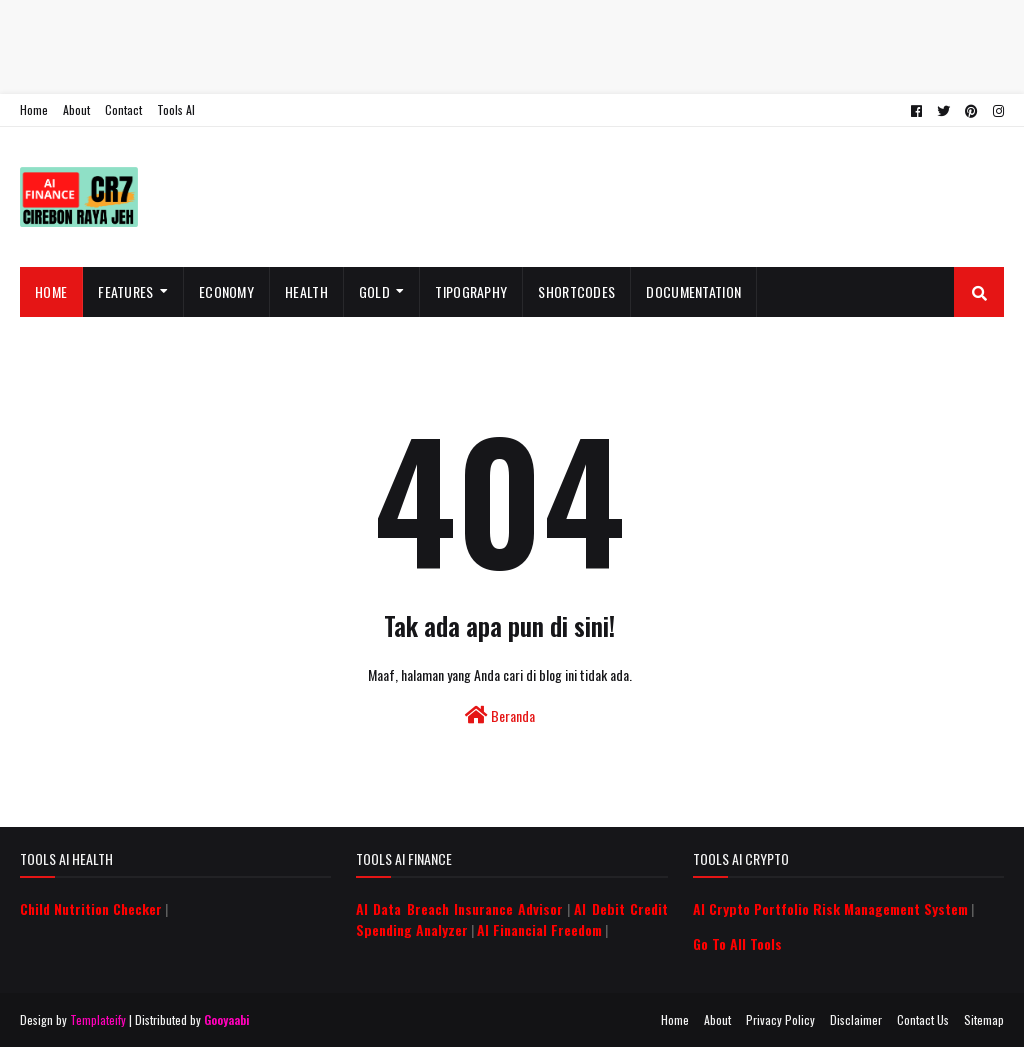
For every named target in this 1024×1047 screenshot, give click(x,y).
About (76, 109)
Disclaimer (856, 1019)
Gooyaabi (226, 1019)
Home (34, 109)
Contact (123, 109)
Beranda (500, 715)
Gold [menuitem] (374, 291)
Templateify (98, 1019)
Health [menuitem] (306, 291)
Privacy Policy (780, 1019)
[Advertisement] (512, 45)
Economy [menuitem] (226, 291)
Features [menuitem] (125, 291)
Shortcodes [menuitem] (576, 291)
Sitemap (984, 1019)
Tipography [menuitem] (471, 291)
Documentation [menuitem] (693, 291)
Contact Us (923, 1019)
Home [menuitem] (51, 291)
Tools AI (176, 109)
